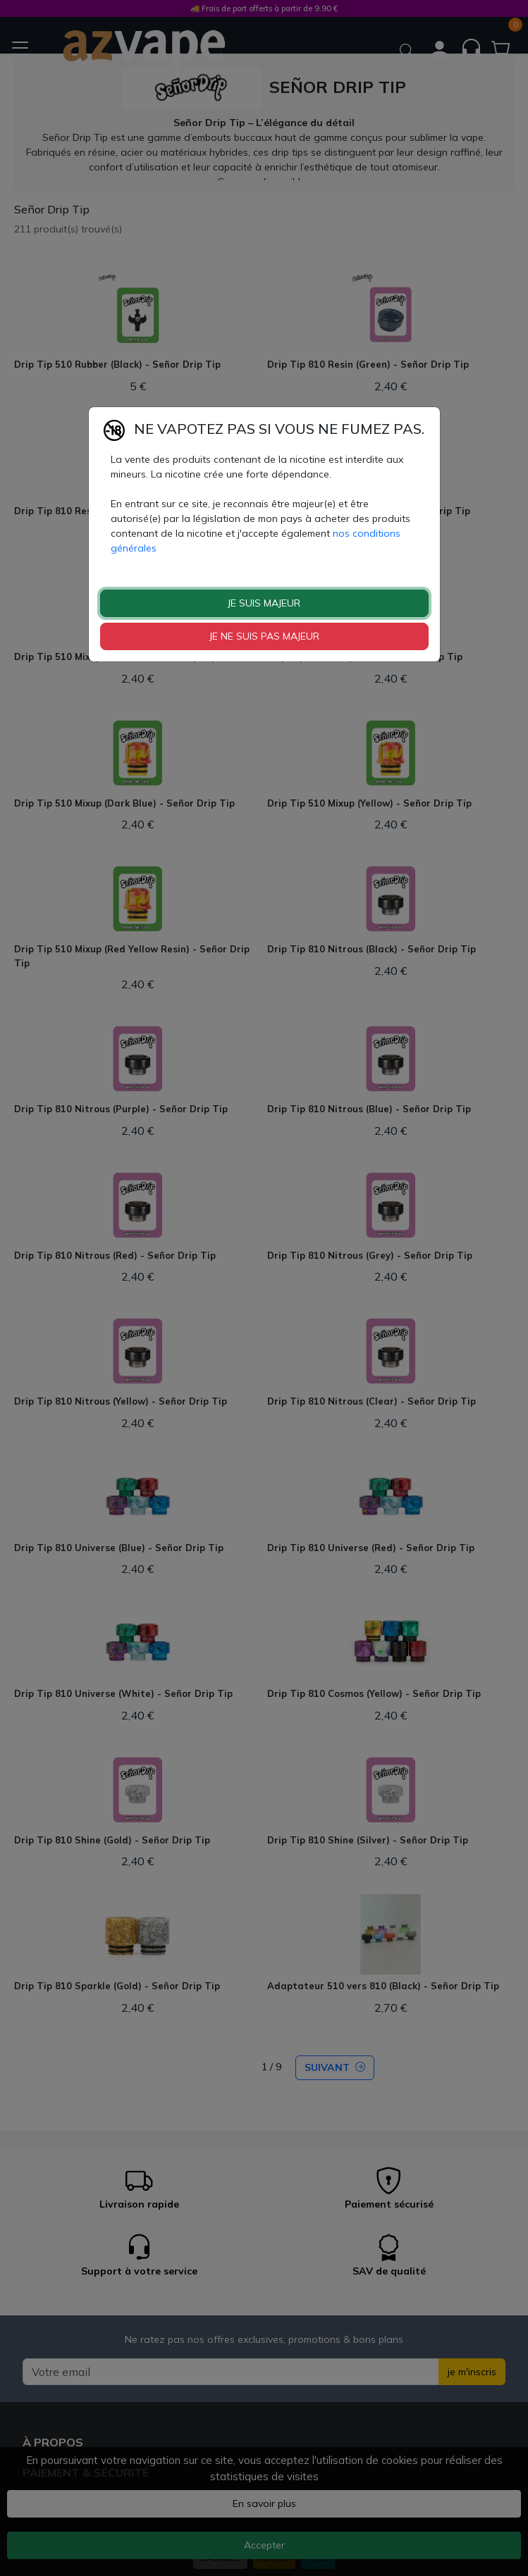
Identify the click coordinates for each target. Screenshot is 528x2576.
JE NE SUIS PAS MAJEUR (264, 636)
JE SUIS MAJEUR (264, 603)
